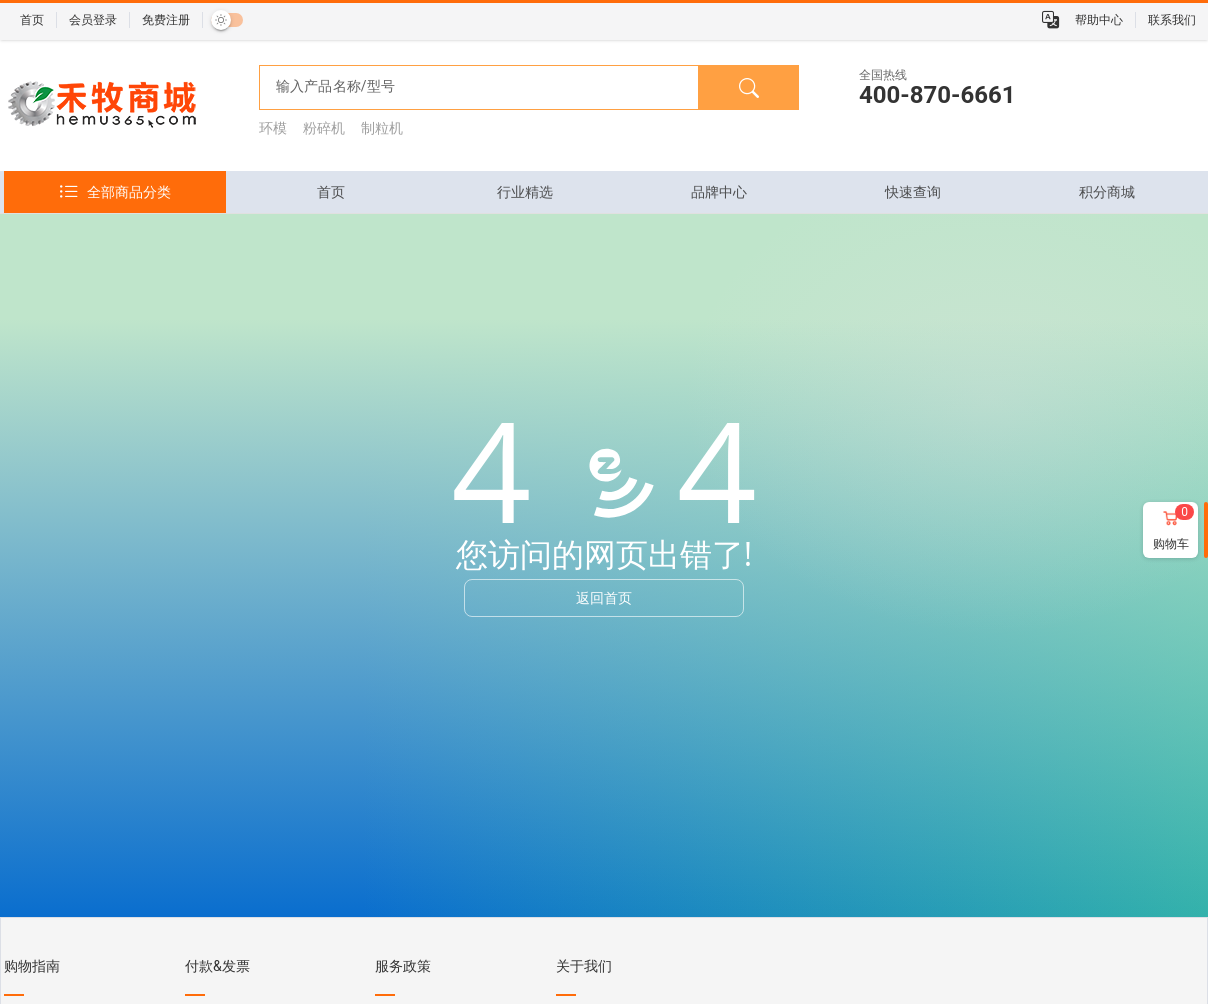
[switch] (227, 20)
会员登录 (93, 20)
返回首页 (604, 597)
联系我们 (1172, 20)
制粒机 (382, 128)
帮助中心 (1099, 20)
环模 (273, 128)
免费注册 (166, 20)
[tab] (331, 192)
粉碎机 (324, 128)
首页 (32, 20)
